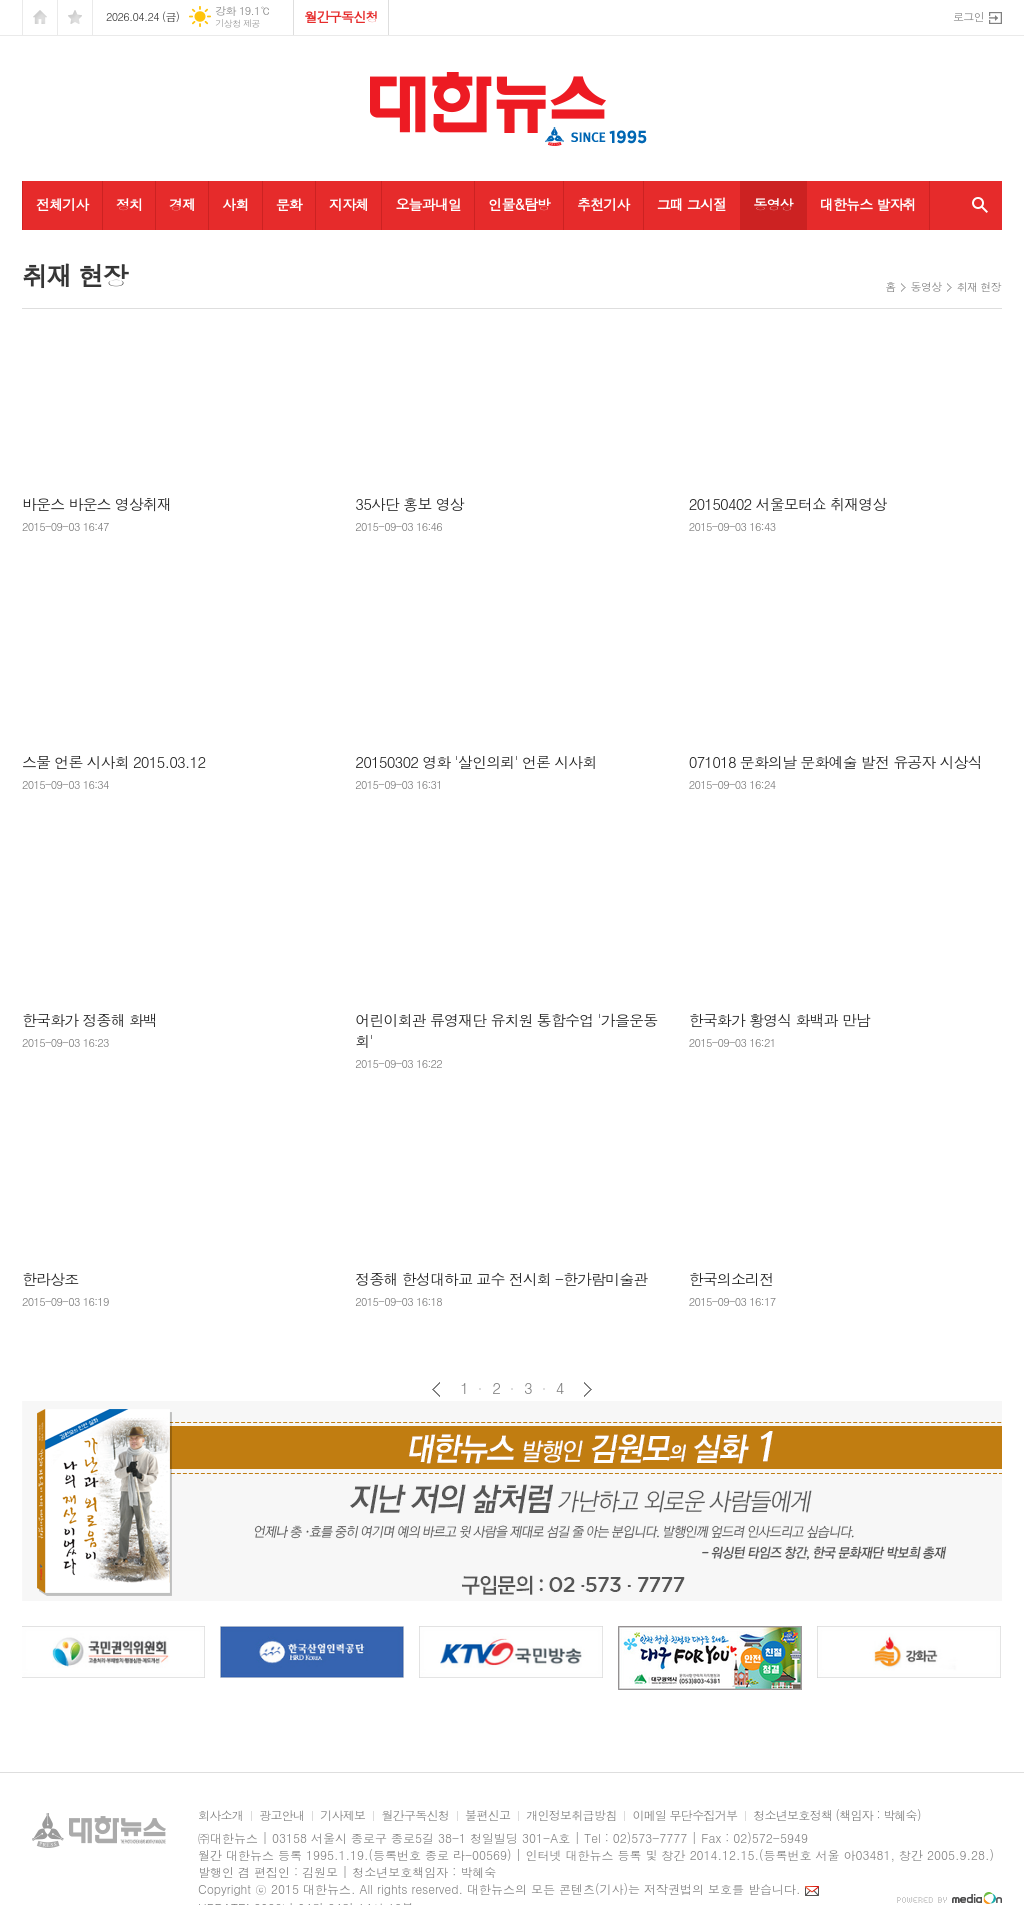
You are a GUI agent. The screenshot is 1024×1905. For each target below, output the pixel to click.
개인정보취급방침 (571, 1815)
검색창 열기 (975, 205)
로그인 (968, 16)
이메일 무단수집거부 (684, 1815)
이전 (436, 1389)
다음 (587, 1389)
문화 (289, 204)
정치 (129, 204)
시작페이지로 (40, 17)
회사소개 (220, 1815)
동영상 (772, 204)
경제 (182, 204)
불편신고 (487, 1815)
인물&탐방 (519, 204)
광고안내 (281, 1815)
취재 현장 (979, 286)
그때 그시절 (692, 204)
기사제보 (342, 1815)
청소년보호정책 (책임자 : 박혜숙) (836, 1815)
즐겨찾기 (75, 17)
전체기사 (62, 204)
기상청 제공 (237, 23)
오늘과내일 (428, 204)
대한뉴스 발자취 (868, 204)
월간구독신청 (340, 16)
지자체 (348, 204)
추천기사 (603, 204)
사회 (235, 204)
